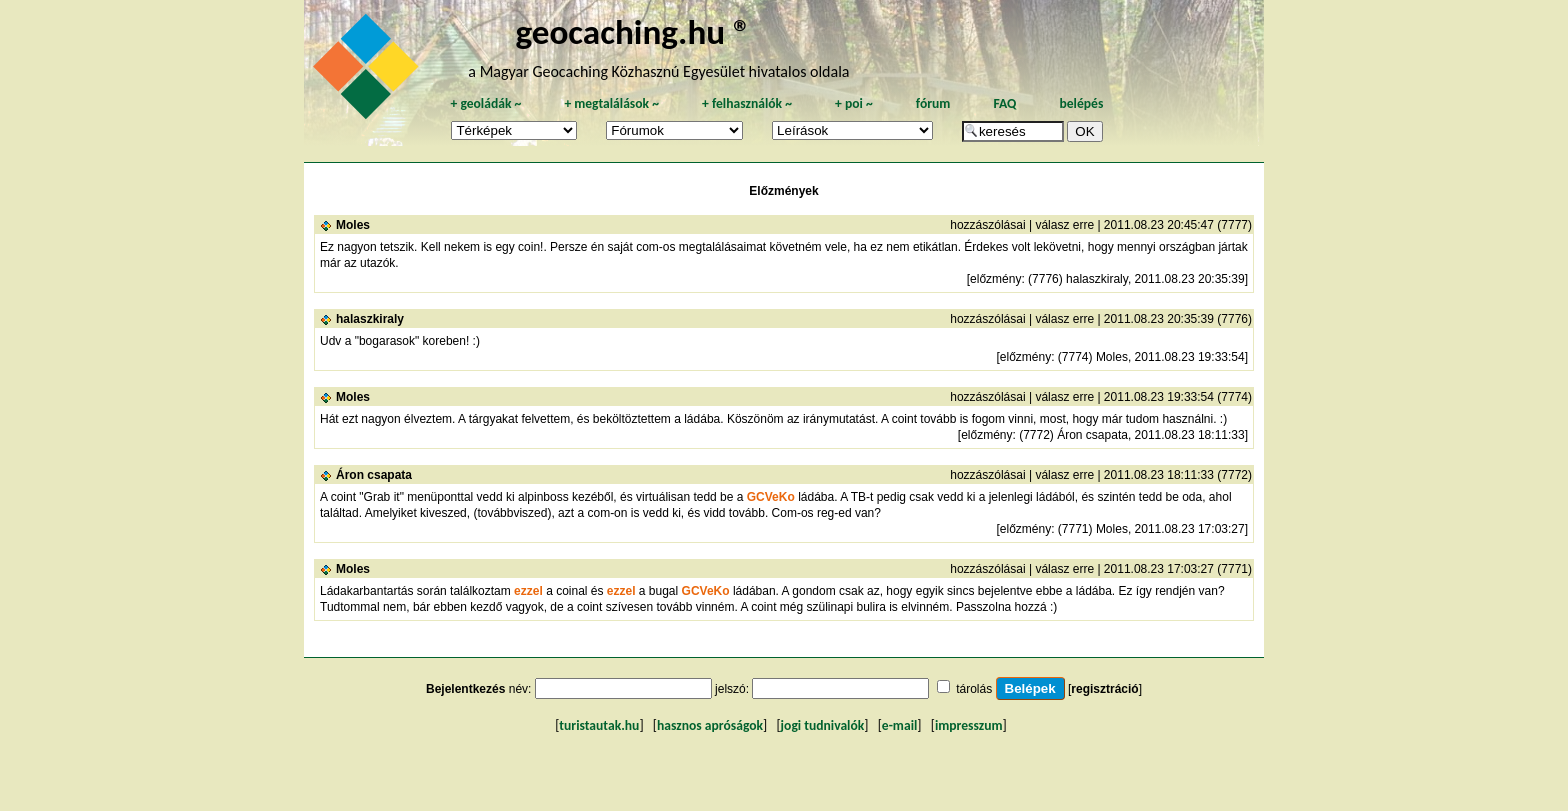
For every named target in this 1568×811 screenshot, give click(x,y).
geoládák (485, 103)
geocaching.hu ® (633, 31)
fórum (933, 103)
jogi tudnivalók (823, 725)
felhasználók (747, 103)
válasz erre (1064, 225)
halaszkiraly (370, 319)
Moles (353, 225)
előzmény (995, 279)
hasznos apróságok (710, 725)
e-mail (899, 725)
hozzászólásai (987, 225)
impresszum (969, 725)
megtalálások (611, 103)
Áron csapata (374, 475)
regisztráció (1104, 689)
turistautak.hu (599, 725)
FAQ (1004, 103)
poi (854, 103)
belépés (1081, 103)
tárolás (974, 689)
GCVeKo (771, 497)
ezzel (530, 591)
